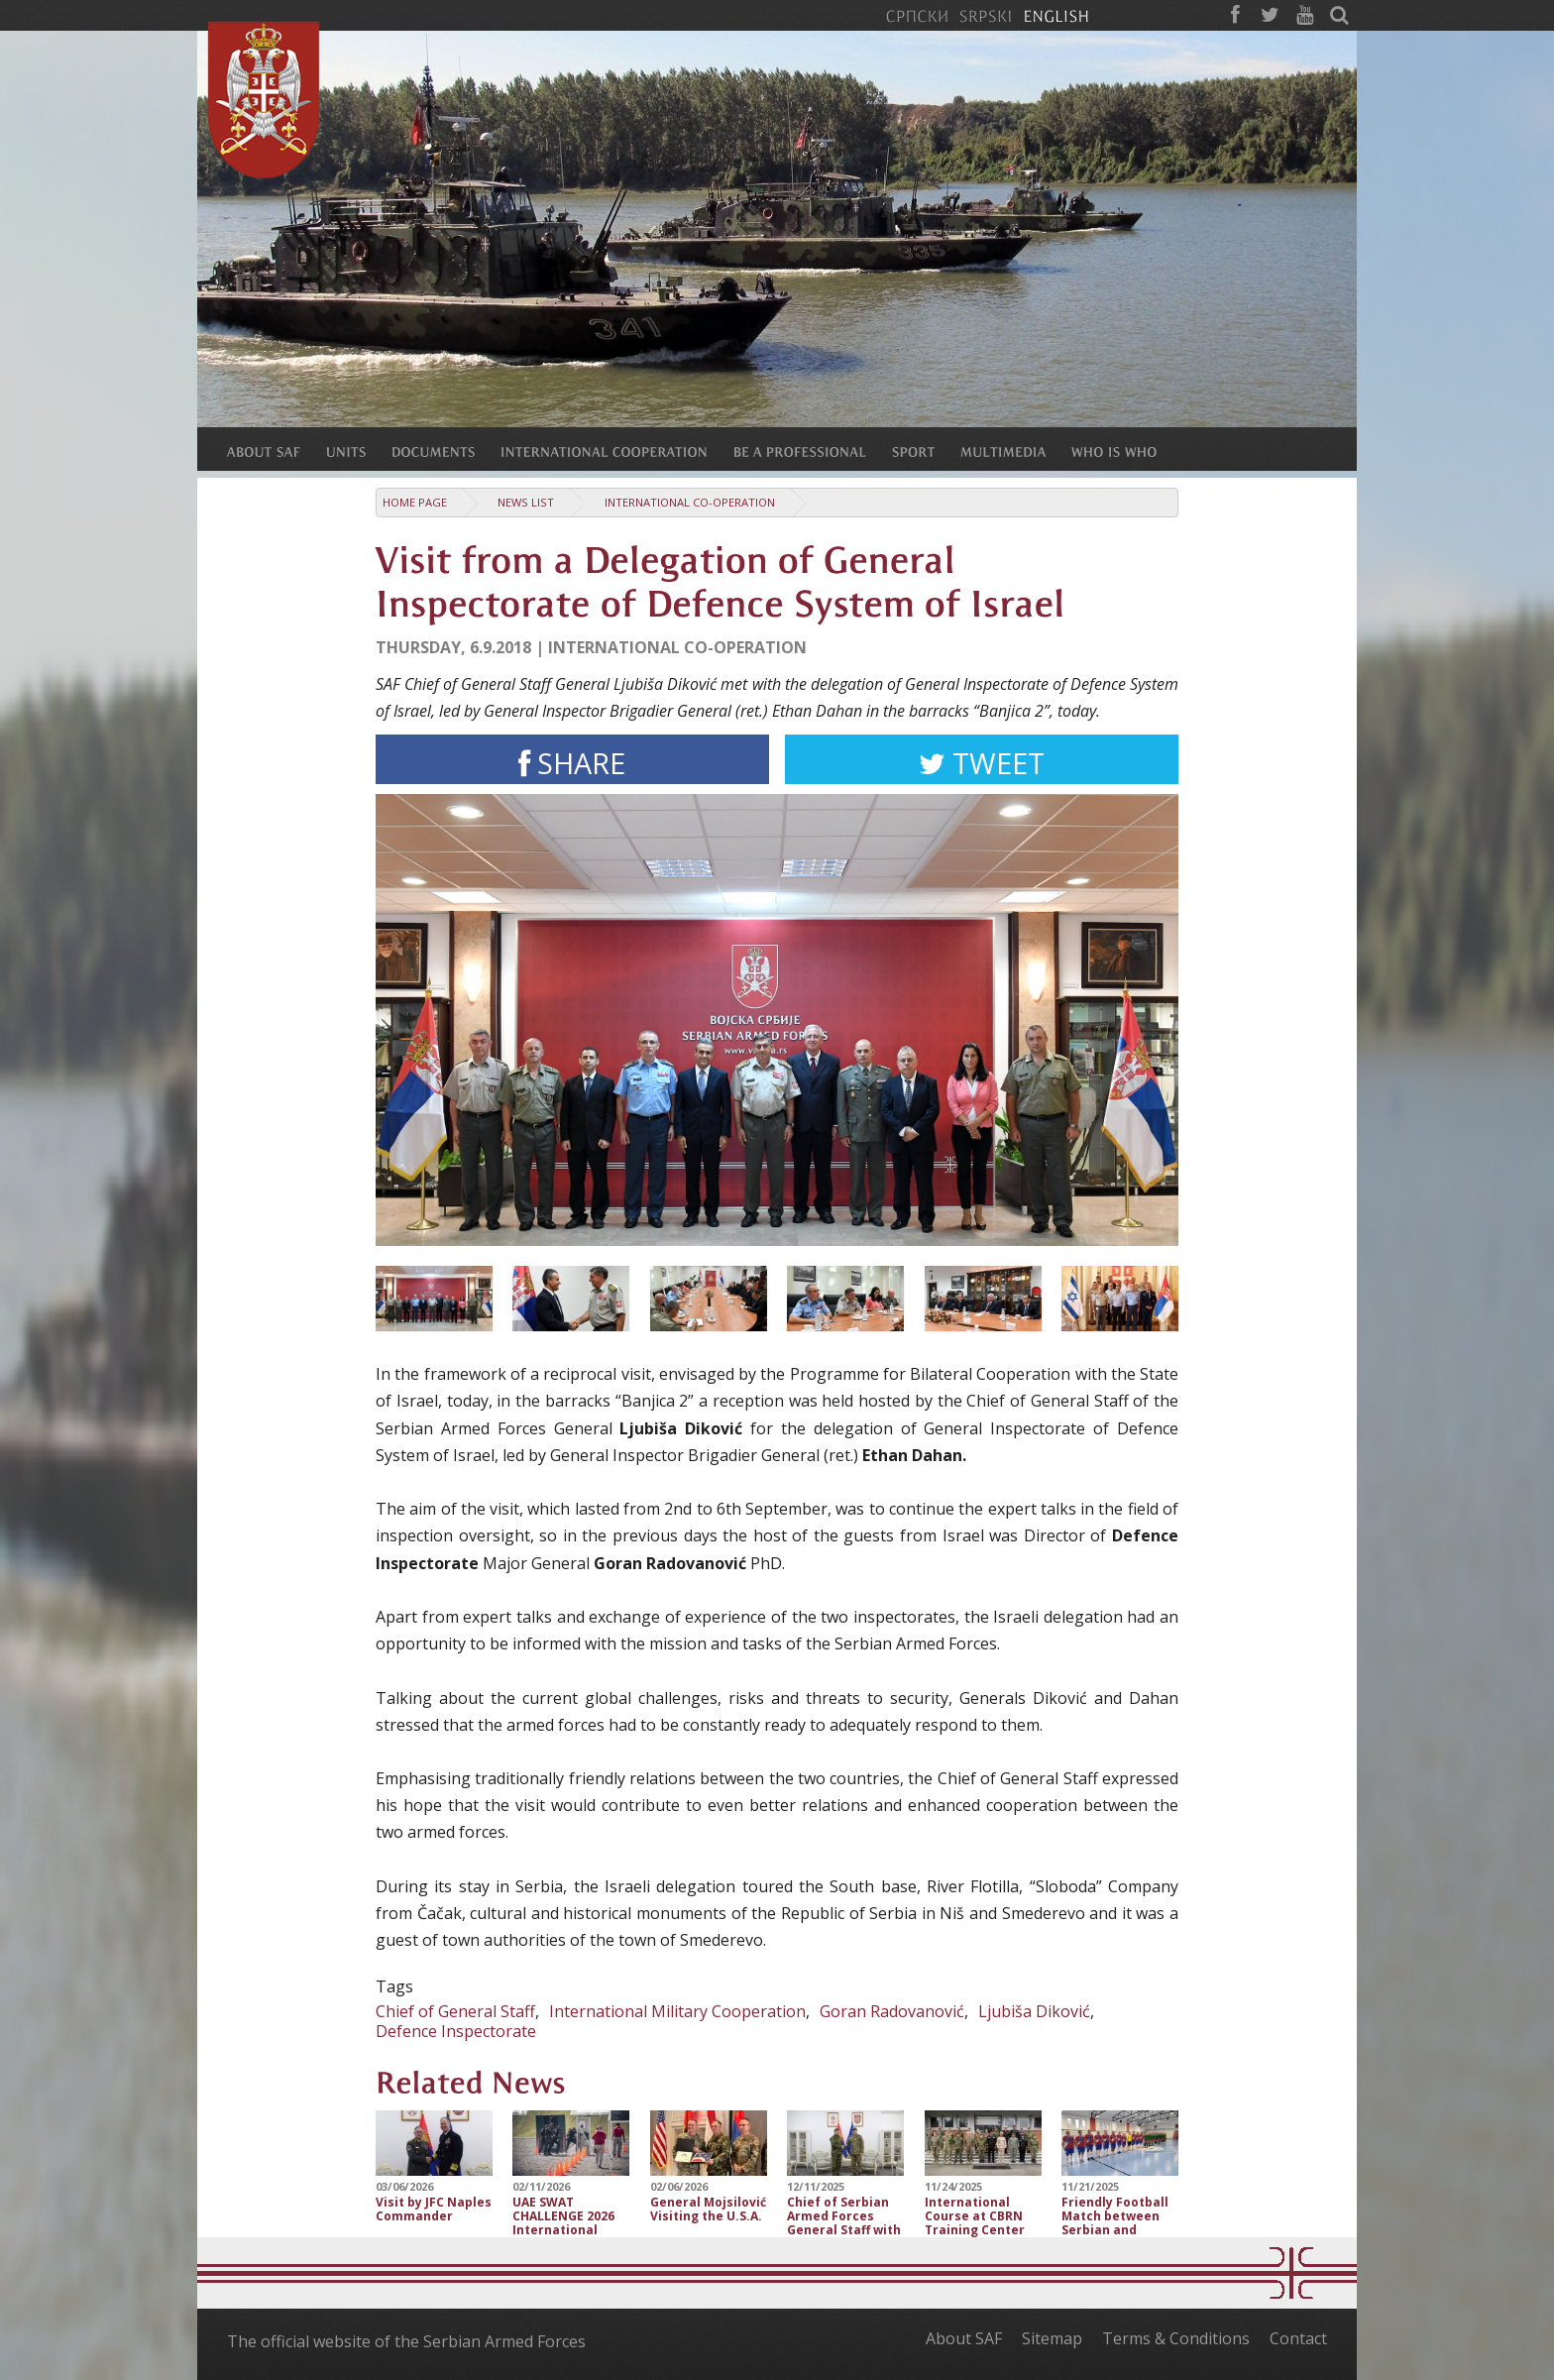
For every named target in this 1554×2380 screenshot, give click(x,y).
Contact (1298, 2338)
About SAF (964, 2338)
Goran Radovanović (892, 2011)
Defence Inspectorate (456, 2031)
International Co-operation (690, 502)
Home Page (415, 502)
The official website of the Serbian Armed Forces (406, 2341)
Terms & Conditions (1176, 2338)
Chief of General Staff (455, 2011)
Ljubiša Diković (1034, 2011)
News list (526, 502)
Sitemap (1052, 2338)
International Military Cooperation (677, 2011)
